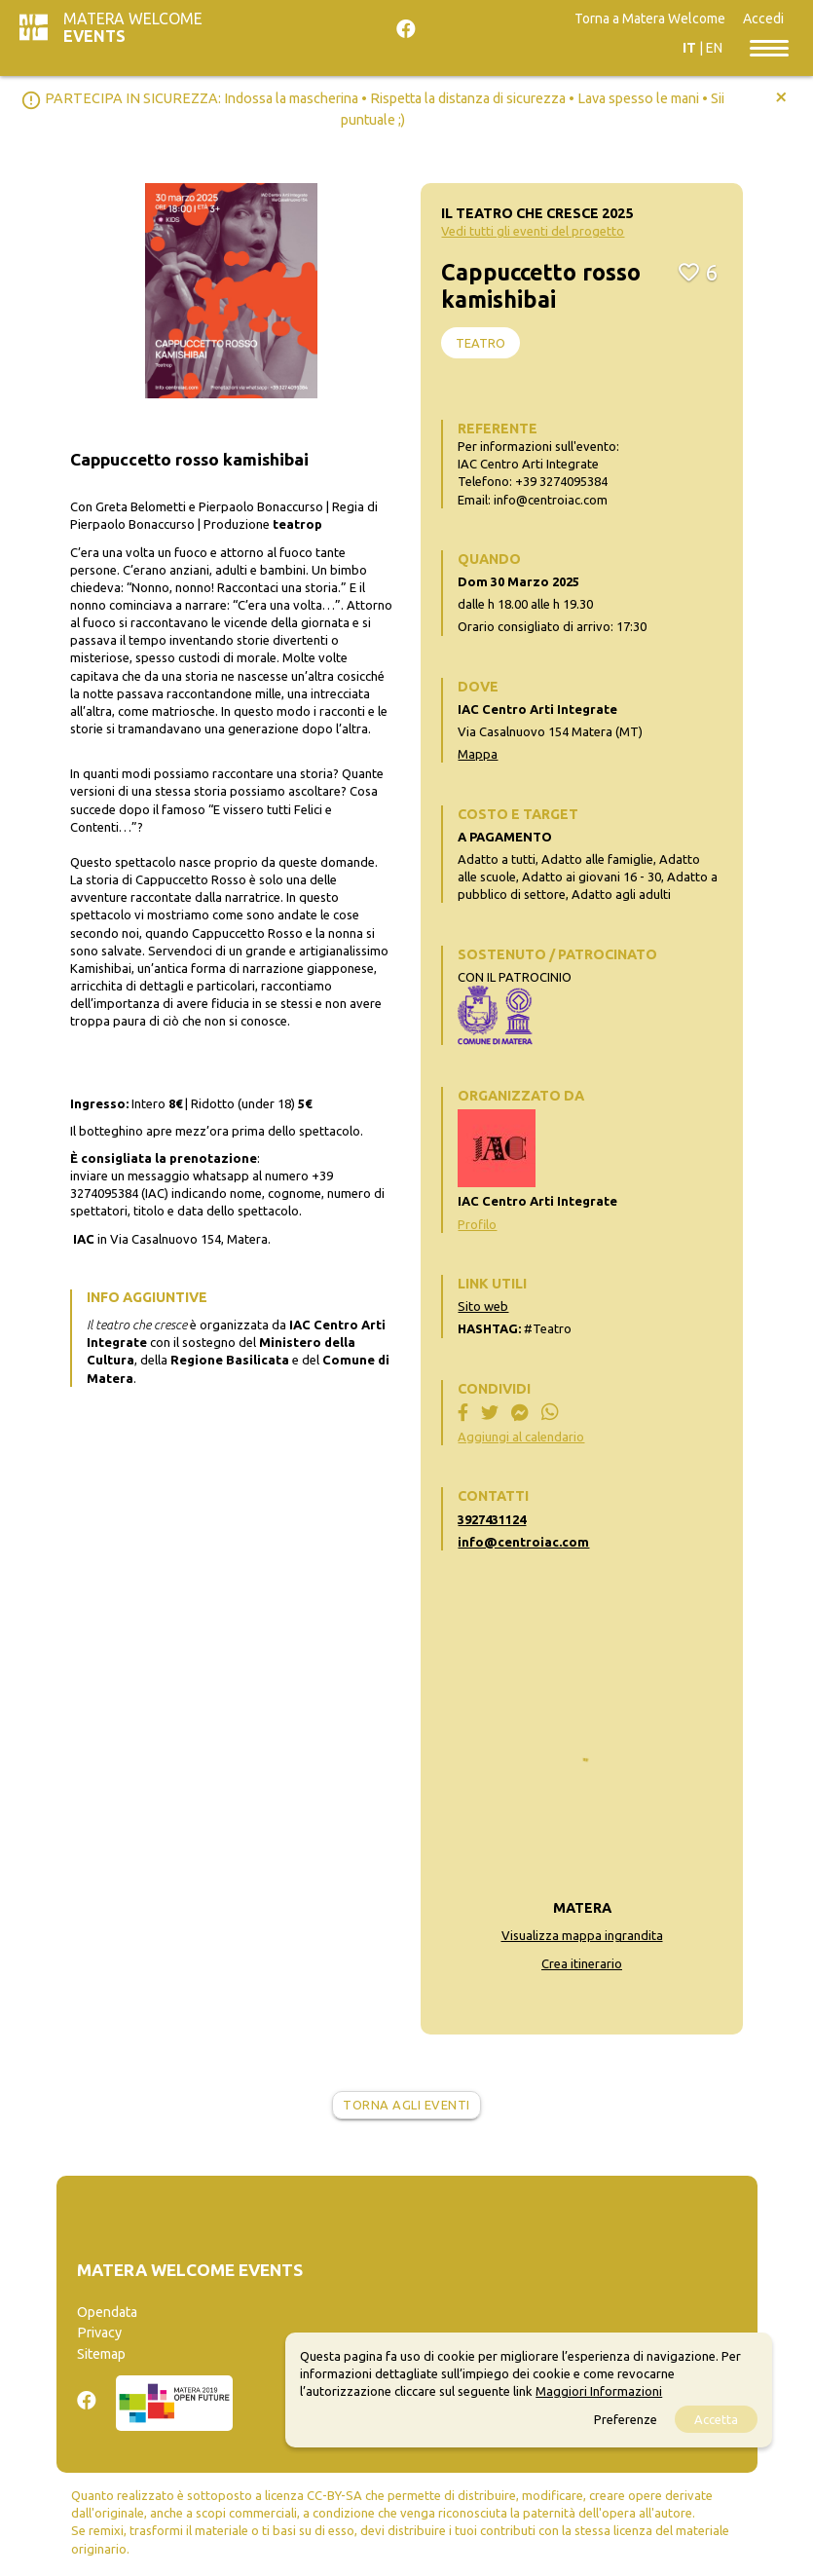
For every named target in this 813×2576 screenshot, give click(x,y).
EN (714, 48)
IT (689, 48)
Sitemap (101, 2354)
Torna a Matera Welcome (649, 18)
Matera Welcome (133, 27)
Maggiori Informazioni (599, 2391)
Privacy (99, 2332)
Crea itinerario (581, 1963)
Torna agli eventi (406, 2104)
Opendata (107, 2312)
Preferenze (625, 2419)
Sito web (483, 1306)
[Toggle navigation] (769, 46)
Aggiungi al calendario (521, 1436)
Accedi (763, 18)
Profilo (477, 1224)
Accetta (716, 2419)
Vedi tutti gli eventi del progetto (532, 231)
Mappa (478, 754)
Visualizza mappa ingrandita (582, 1935)
